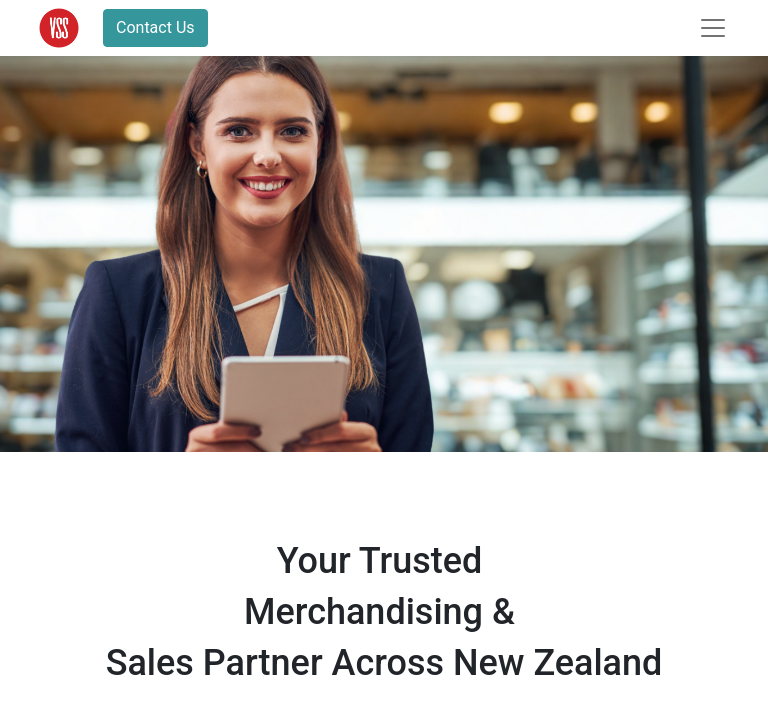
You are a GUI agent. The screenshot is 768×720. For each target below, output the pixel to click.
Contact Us (155, 27)
